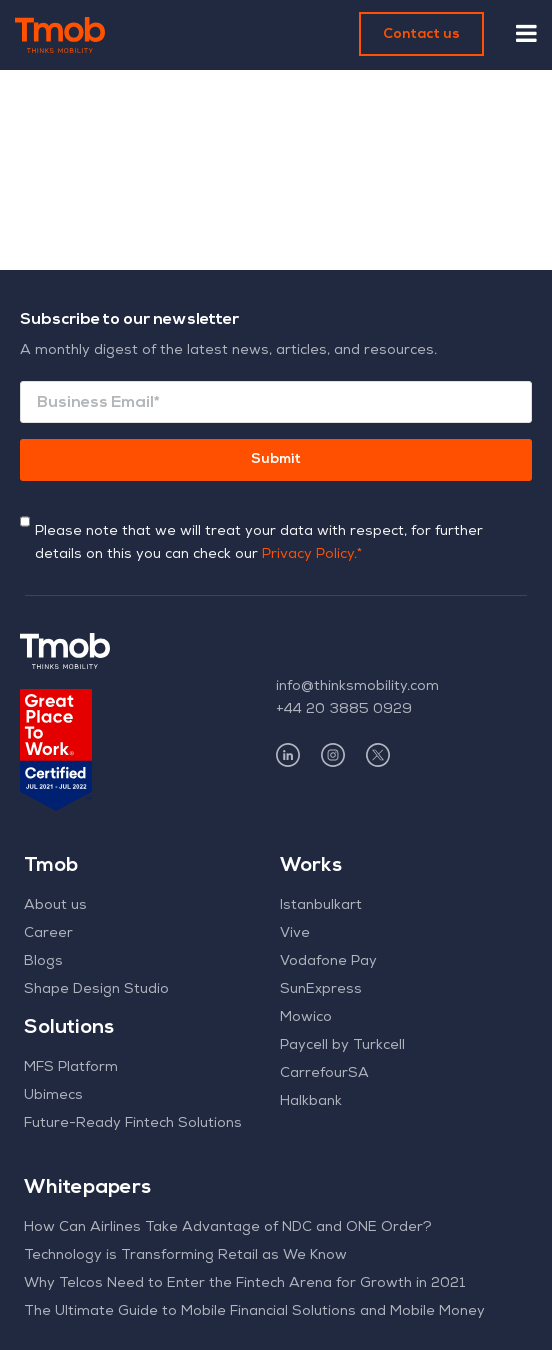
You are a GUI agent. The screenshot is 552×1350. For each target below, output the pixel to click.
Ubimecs (53, 1096)
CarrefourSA (324, 1074)
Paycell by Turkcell (342, 1046)
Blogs (43, 962)
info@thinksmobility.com (357, 687)
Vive (295, 934)
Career (48, 934)
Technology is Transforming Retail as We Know (185, 1256)
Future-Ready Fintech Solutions (133, 1124)
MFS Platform (71, 1068)
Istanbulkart (321, 906)
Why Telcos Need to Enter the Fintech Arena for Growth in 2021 (245, 1284)
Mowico (306, 1018)
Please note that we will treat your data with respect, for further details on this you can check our (259, 543)
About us (55, 906)
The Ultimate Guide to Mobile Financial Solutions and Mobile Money (254, 1312)
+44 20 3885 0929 (344, 710)
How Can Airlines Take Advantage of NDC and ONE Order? (228, 1228)
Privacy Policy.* (312, 555)
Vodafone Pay (328, 962)
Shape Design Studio (96, 990)
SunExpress (321, 990)
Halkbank (311, 1102)
